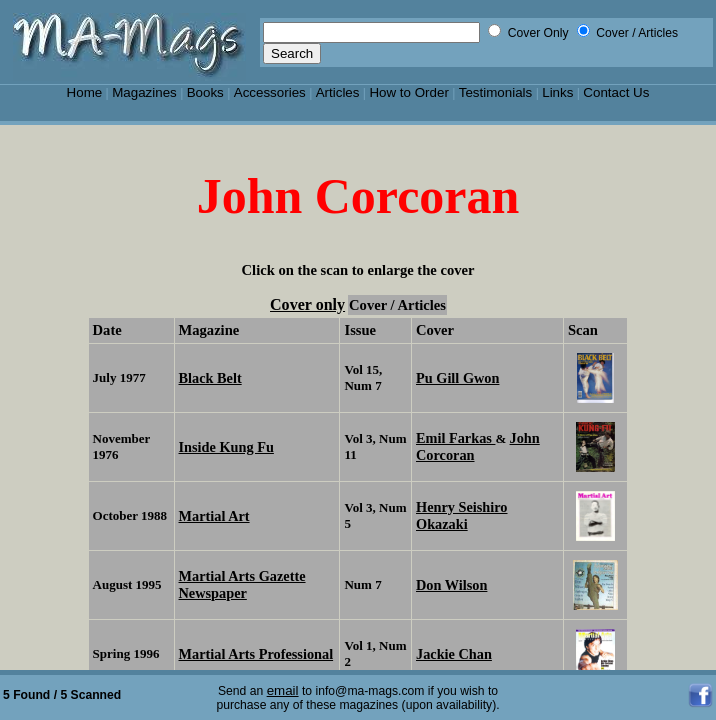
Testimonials (496, 92)
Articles (338, 92)
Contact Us (616, 92)
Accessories (270, 92)
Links (557, 92)
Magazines (144, 92)
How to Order (408, 92)
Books (205, 92)
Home (85, 92)
